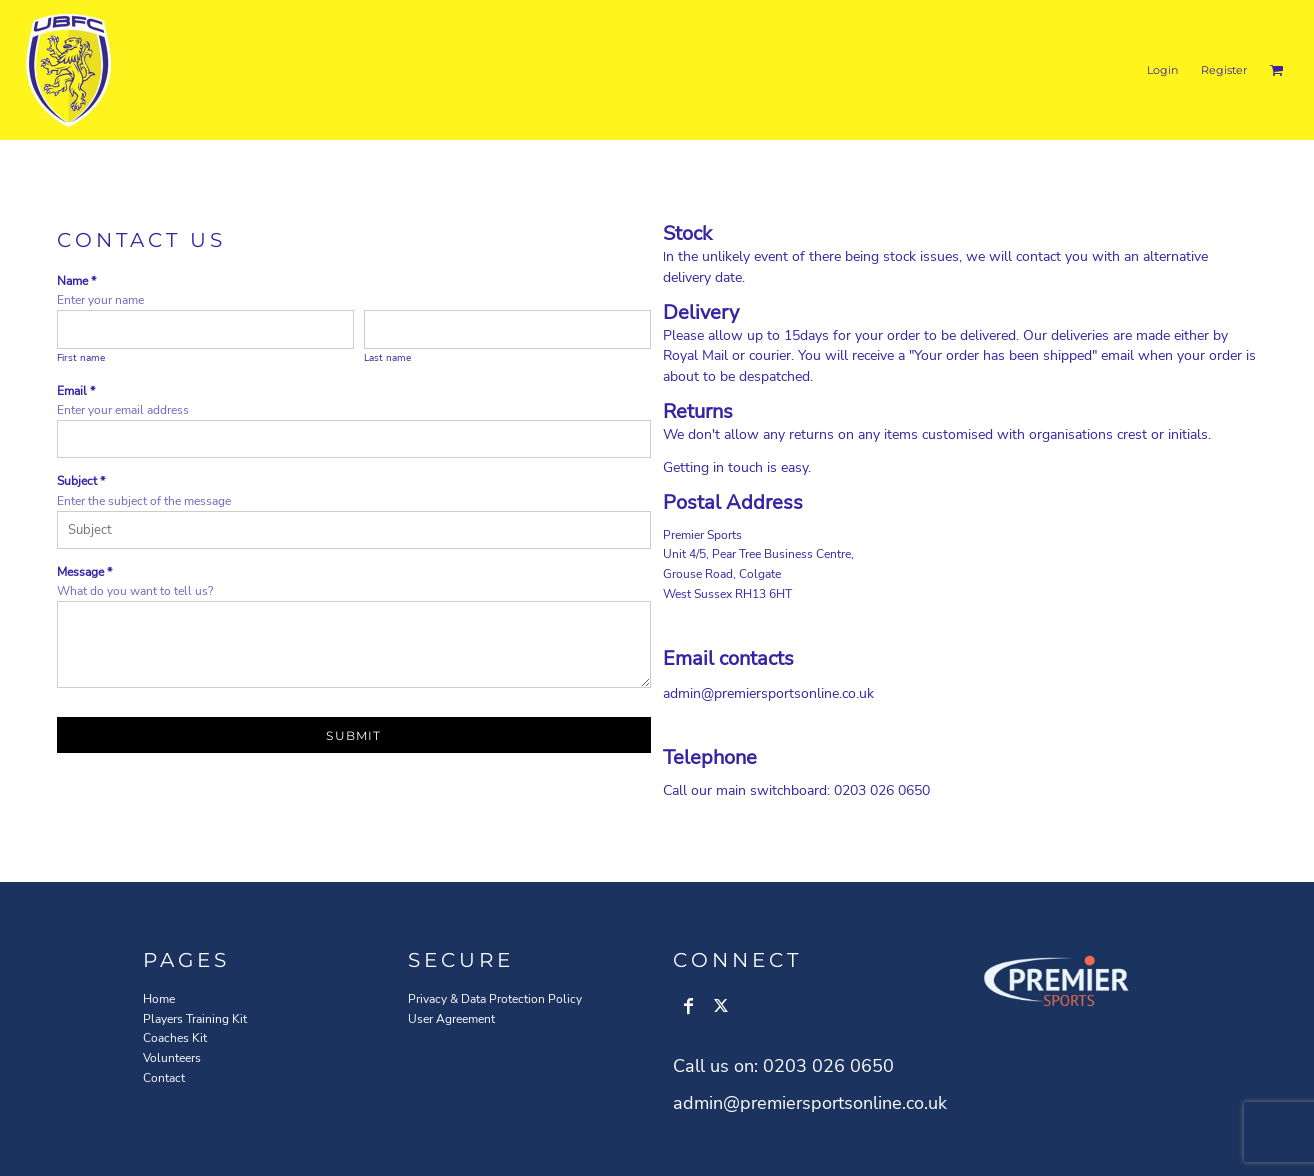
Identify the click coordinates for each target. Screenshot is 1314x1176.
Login (1162, 70)
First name (81, 358)
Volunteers (172, 1058)
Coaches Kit (175, 1038)
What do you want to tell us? (135, 591)
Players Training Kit (195, 1019)
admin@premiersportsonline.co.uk (768, 693)
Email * (76, 391)
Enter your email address (123, 410)
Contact (164, 1078)
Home (159, 999)
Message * (84, 572)
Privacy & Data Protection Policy (495, 999)
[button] (1277, 70)
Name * (76, 281)
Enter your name (100, 300)
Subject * (81, 481)
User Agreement (451, 1019)
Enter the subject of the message (144, 501)
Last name (387, 358)
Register (1224, 70)
